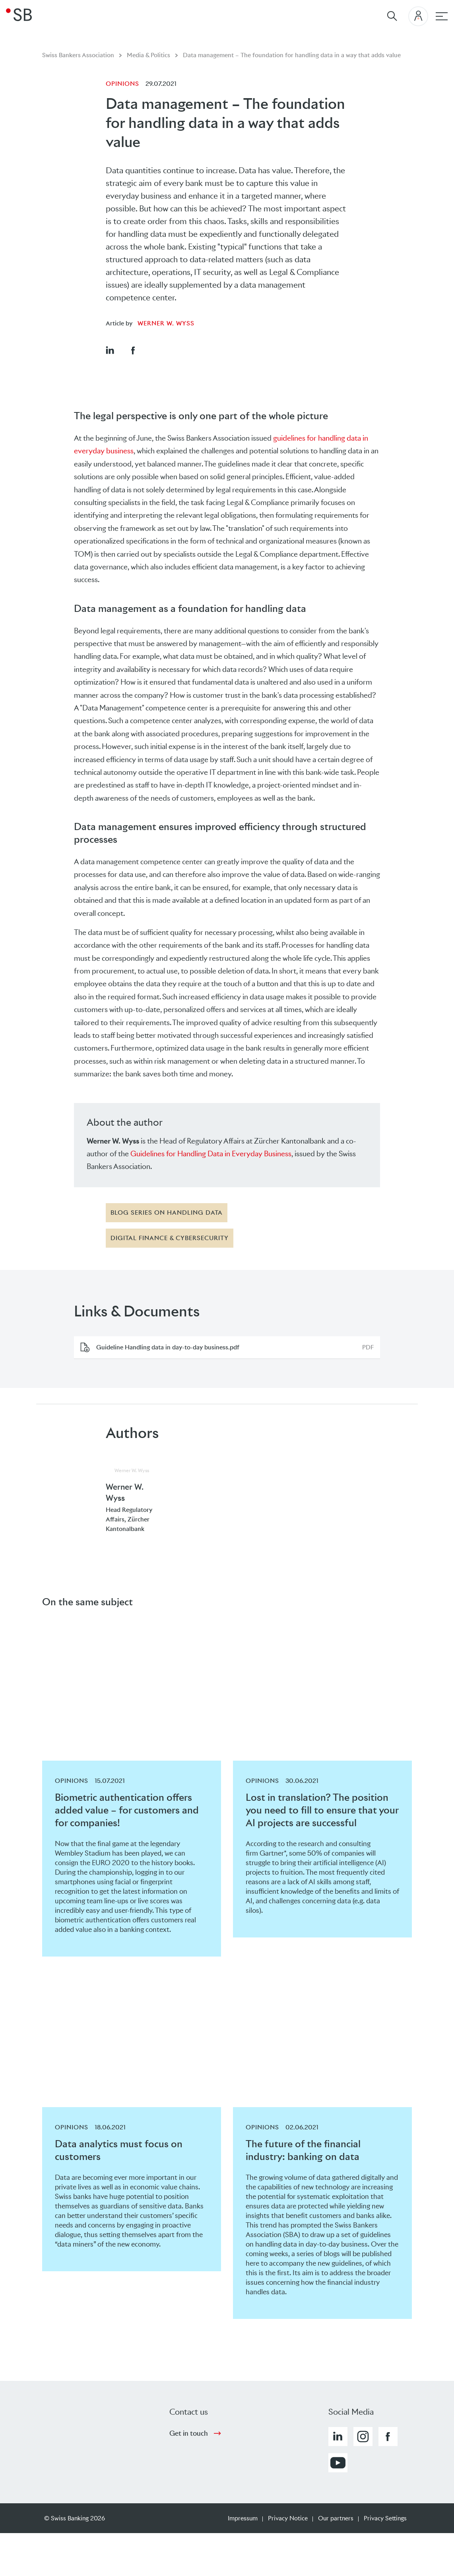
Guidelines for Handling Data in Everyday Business (210, 1153)
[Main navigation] (441, 16)
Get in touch (188, 2433)
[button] (110, 350)
